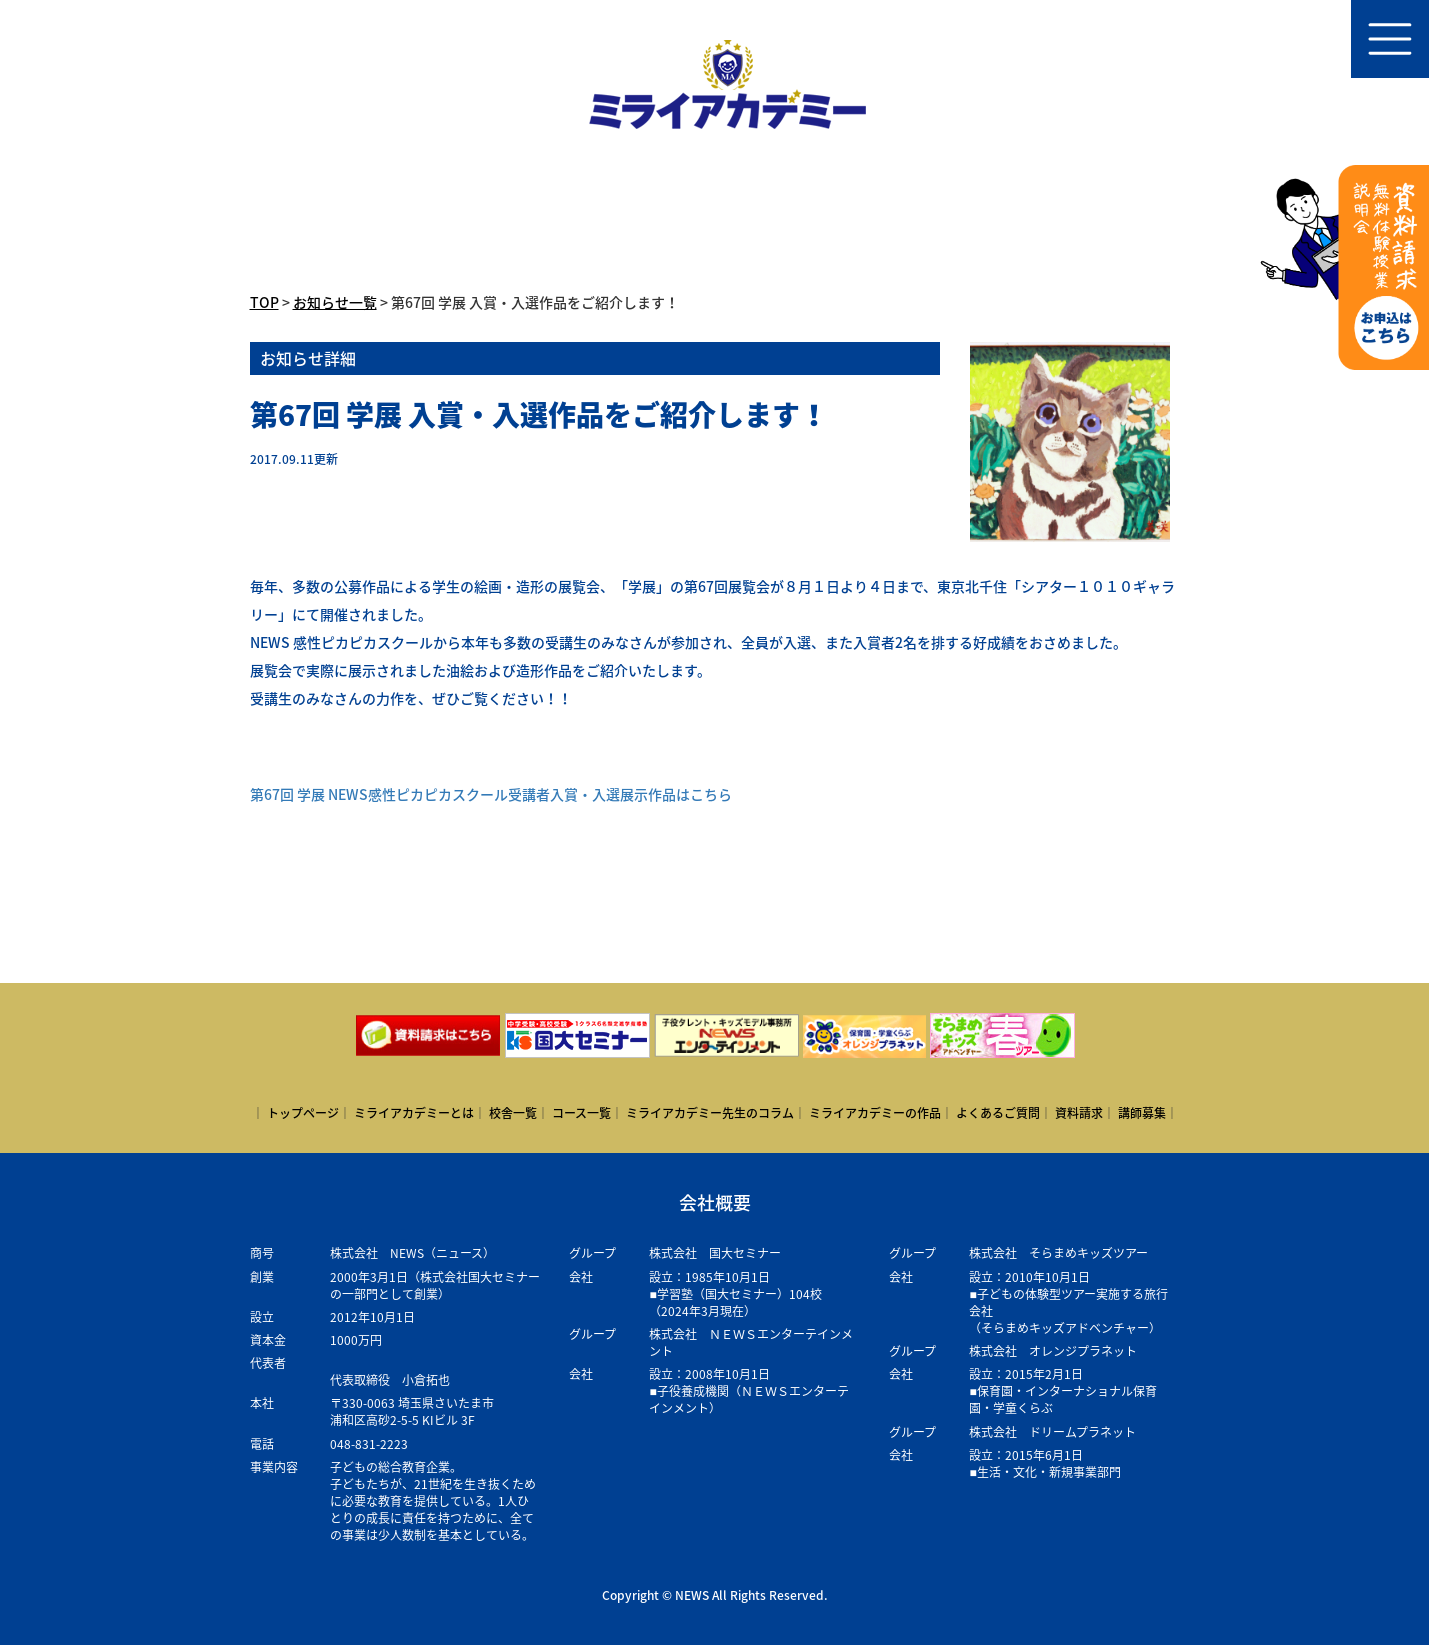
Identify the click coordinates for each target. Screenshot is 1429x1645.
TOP (264, 302)
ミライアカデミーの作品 (875, 1113)
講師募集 (1142, 1113)
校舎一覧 (513, 1113)
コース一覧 (581, 1113)
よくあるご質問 (998, 1113)
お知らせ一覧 (335, 302)
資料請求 (1079, 1113)
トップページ (303, 1113)
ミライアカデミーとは (414, 1113)
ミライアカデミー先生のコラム (710, 1113)
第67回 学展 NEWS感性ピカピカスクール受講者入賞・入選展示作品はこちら (491, 794)
